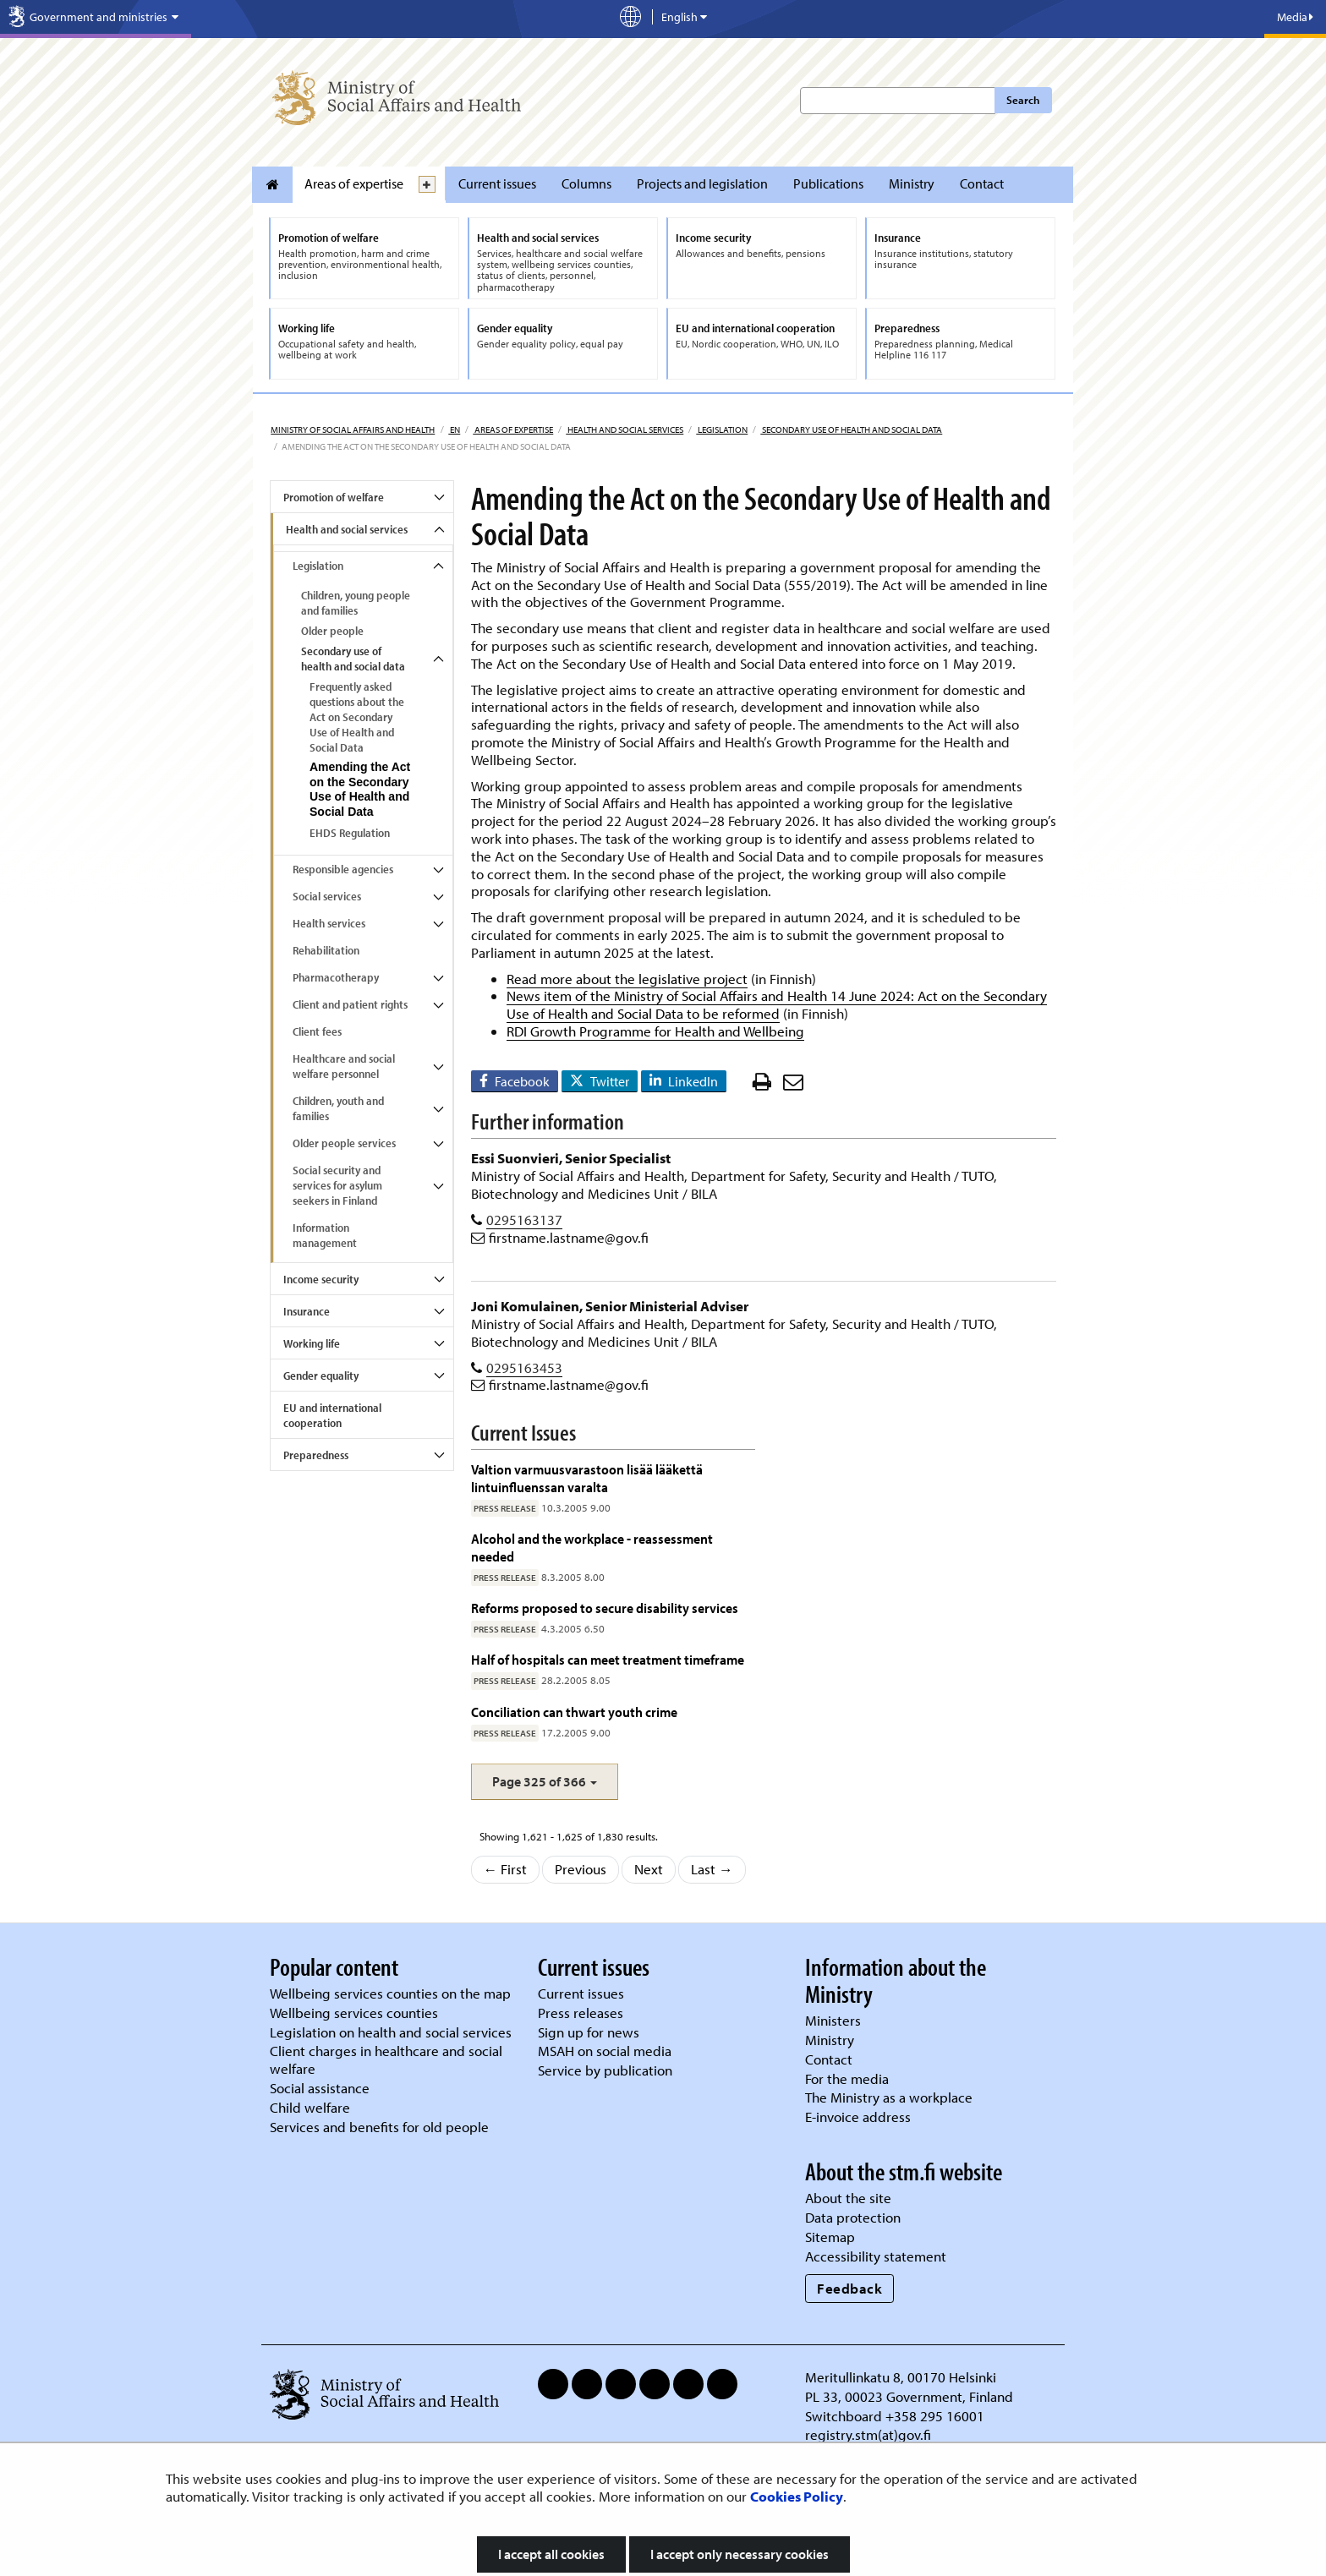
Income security (321, 1279)
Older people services (344, 1143)
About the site (848, 2198)
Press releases (580, 2012)
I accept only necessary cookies (739, 2554)
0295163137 (524, 1219)
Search (1022, 100)
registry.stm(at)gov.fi (869, 2434)
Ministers (833, 2020)
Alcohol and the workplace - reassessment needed (592, 1546)
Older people (332, 630)
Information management (325, 1235)
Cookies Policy (796, 2496)
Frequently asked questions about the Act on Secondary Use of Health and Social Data (357, 717)
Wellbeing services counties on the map (390, 1993)
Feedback (849, 2288)
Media (1295, 17)
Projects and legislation (702, 183)
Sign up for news (588, 2032)
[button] (544, 1782)
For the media (847, 2078)
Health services (329, 923)
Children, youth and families (338, 1108)
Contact (982, 183)
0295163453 (524, 1367)
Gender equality (321, 1375)
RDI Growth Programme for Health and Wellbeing (655, 1031)
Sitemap (830, 2236)
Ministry (911, 183)
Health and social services (624, 429)
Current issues (497, 183)
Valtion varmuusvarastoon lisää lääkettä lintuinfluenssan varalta (587, 1477)
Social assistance (320, 2088)
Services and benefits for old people (379, 2127)
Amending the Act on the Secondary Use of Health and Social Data (360, 789)
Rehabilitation (326, 950)
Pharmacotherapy (336, 977)
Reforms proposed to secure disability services (604, 1607)
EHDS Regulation (350, 832)
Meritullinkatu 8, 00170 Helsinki (900, 2377)
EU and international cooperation (332, 1415)
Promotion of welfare (333, 497)
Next (648, 1869)
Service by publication (605, 2070)
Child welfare (310, 2107)
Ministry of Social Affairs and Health (353, 429)
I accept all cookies (551, 2554)
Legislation (722, 429)
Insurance (306, 1311)
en (454, 429)
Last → (712, 1869)
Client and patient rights (350, 1004)
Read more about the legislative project (627, 978)
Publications (828, 183)
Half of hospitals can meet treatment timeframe (607, 1659)
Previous (580, 1869)
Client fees (317, 1031)
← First (506, 1869)
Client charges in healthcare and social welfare (386, 2059)
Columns (586, 183)
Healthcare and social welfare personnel (344, 1066)
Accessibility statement (875, 2256)
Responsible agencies (343, 869)
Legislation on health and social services (391, 2032)
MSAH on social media (604, 2050)
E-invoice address (858, 2116)
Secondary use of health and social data (851, 429)
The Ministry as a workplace (889, 2097)
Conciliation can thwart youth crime (574, 1711)
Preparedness (315, 1455)
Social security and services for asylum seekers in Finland (337, 1185)
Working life (311, 1343)
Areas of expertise (353, 183)
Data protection (853, 2217)
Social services (327, 896)
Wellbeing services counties (354, 2012)
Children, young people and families (355, 603)
